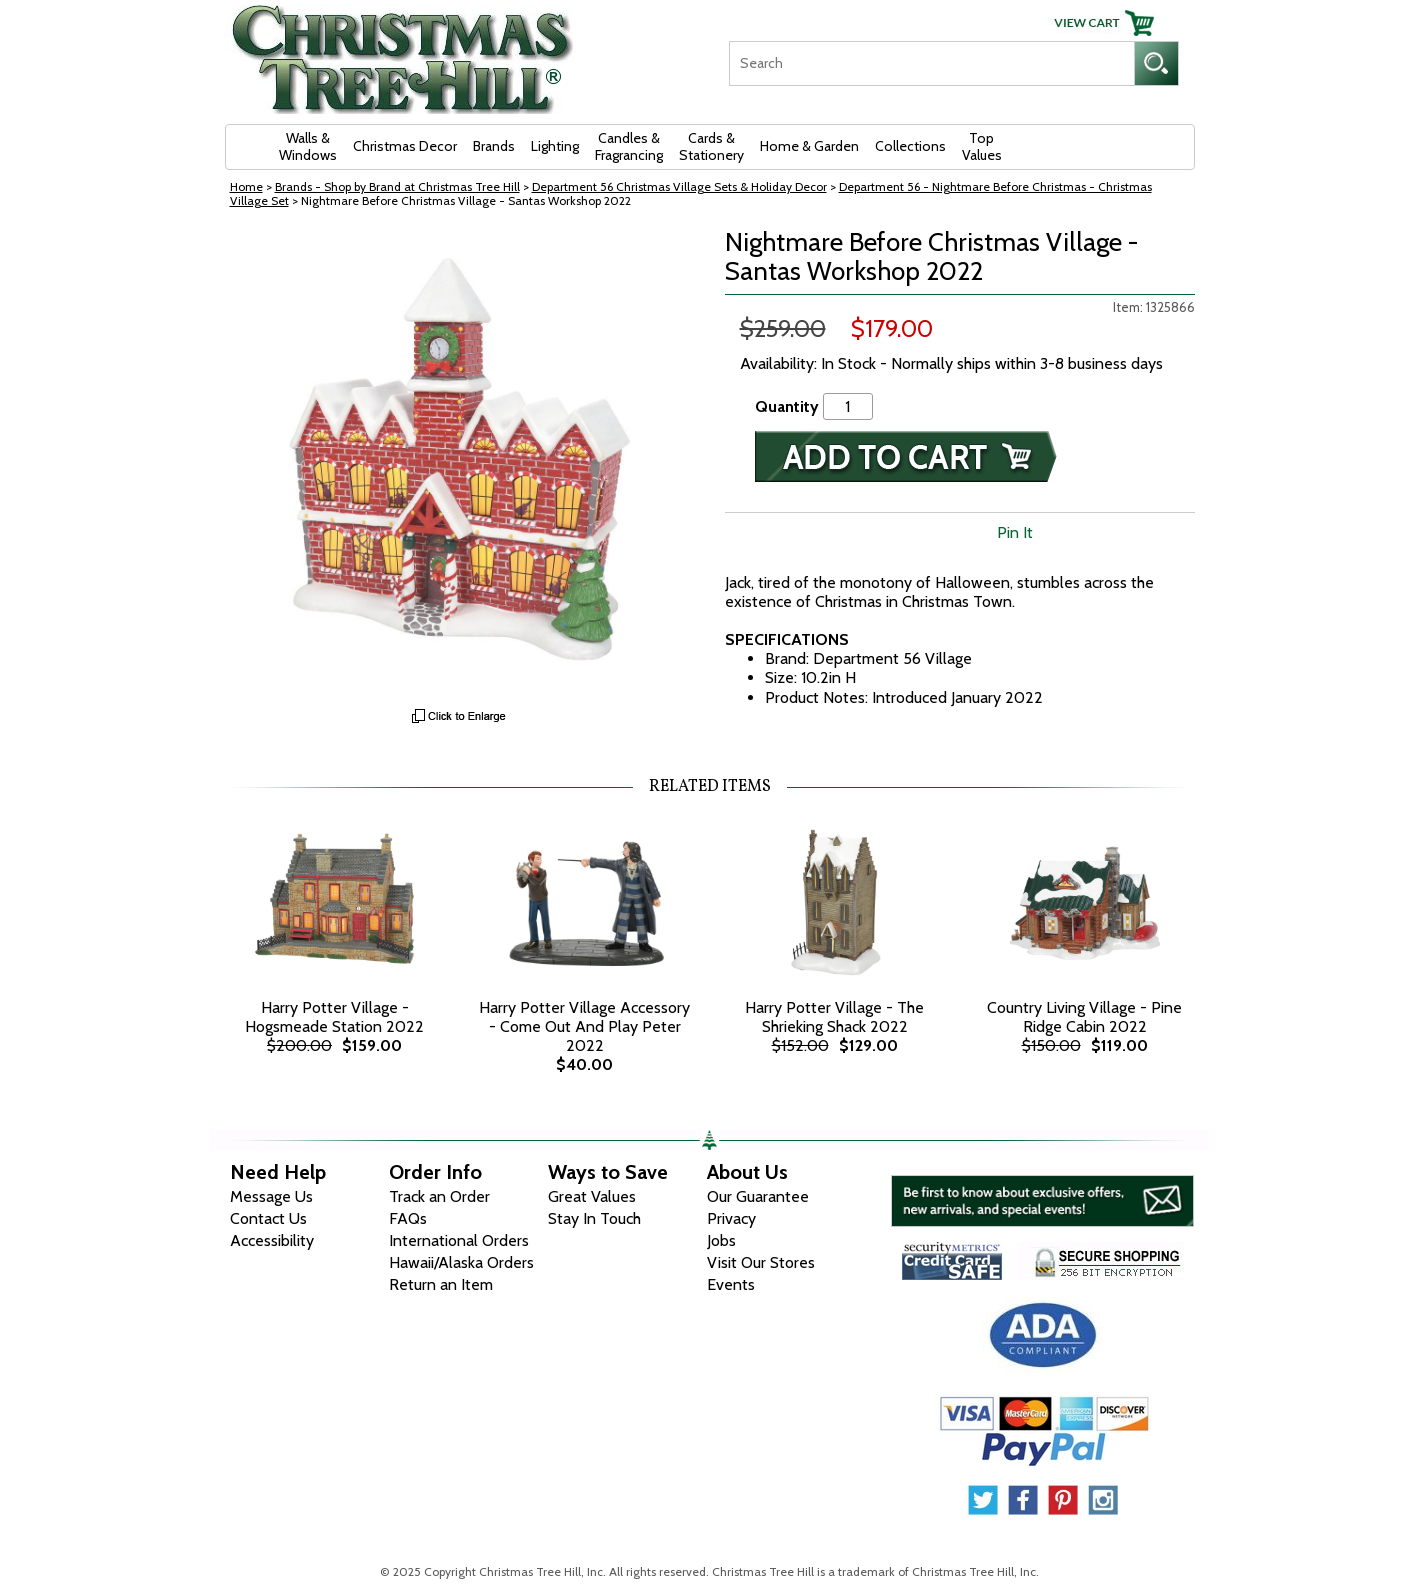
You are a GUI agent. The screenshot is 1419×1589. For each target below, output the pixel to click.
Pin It (1015, 532)
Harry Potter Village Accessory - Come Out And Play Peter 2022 (584, 1026)
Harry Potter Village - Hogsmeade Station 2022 (334, 1017)
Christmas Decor (405, 146)
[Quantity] (848, 406)
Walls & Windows (308, 146)
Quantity (787, 406)
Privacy (731, 1218)
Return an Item (441, 1284)
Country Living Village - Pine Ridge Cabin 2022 (1084, 1017)
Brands (494, 146)
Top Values (982, 146)
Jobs (721, 1240)
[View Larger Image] (460, 463)
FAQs (408, 1218)
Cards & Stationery (711, 146)
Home (246, 186)
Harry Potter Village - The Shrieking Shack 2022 (834, 1017)
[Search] (931, 63)
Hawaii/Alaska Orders (461, 1262)
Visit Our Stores (761, 1262)
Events (731, 1284)
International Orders (459, 1240)
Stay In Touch (594, 1218)
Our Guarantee (758, 1196)
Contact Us (268, 1218)
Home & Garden (809, 146)
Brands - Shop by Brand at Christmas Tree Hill (397, 186)
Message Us (271, 1196)
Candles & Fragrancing (629, 146)
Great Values (592, 1196)
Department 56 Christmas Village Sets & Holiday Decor (679, 186)
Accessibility (272, 1240)
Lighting (555, 146)
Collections (910, 146)
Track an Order (439, 1196)
